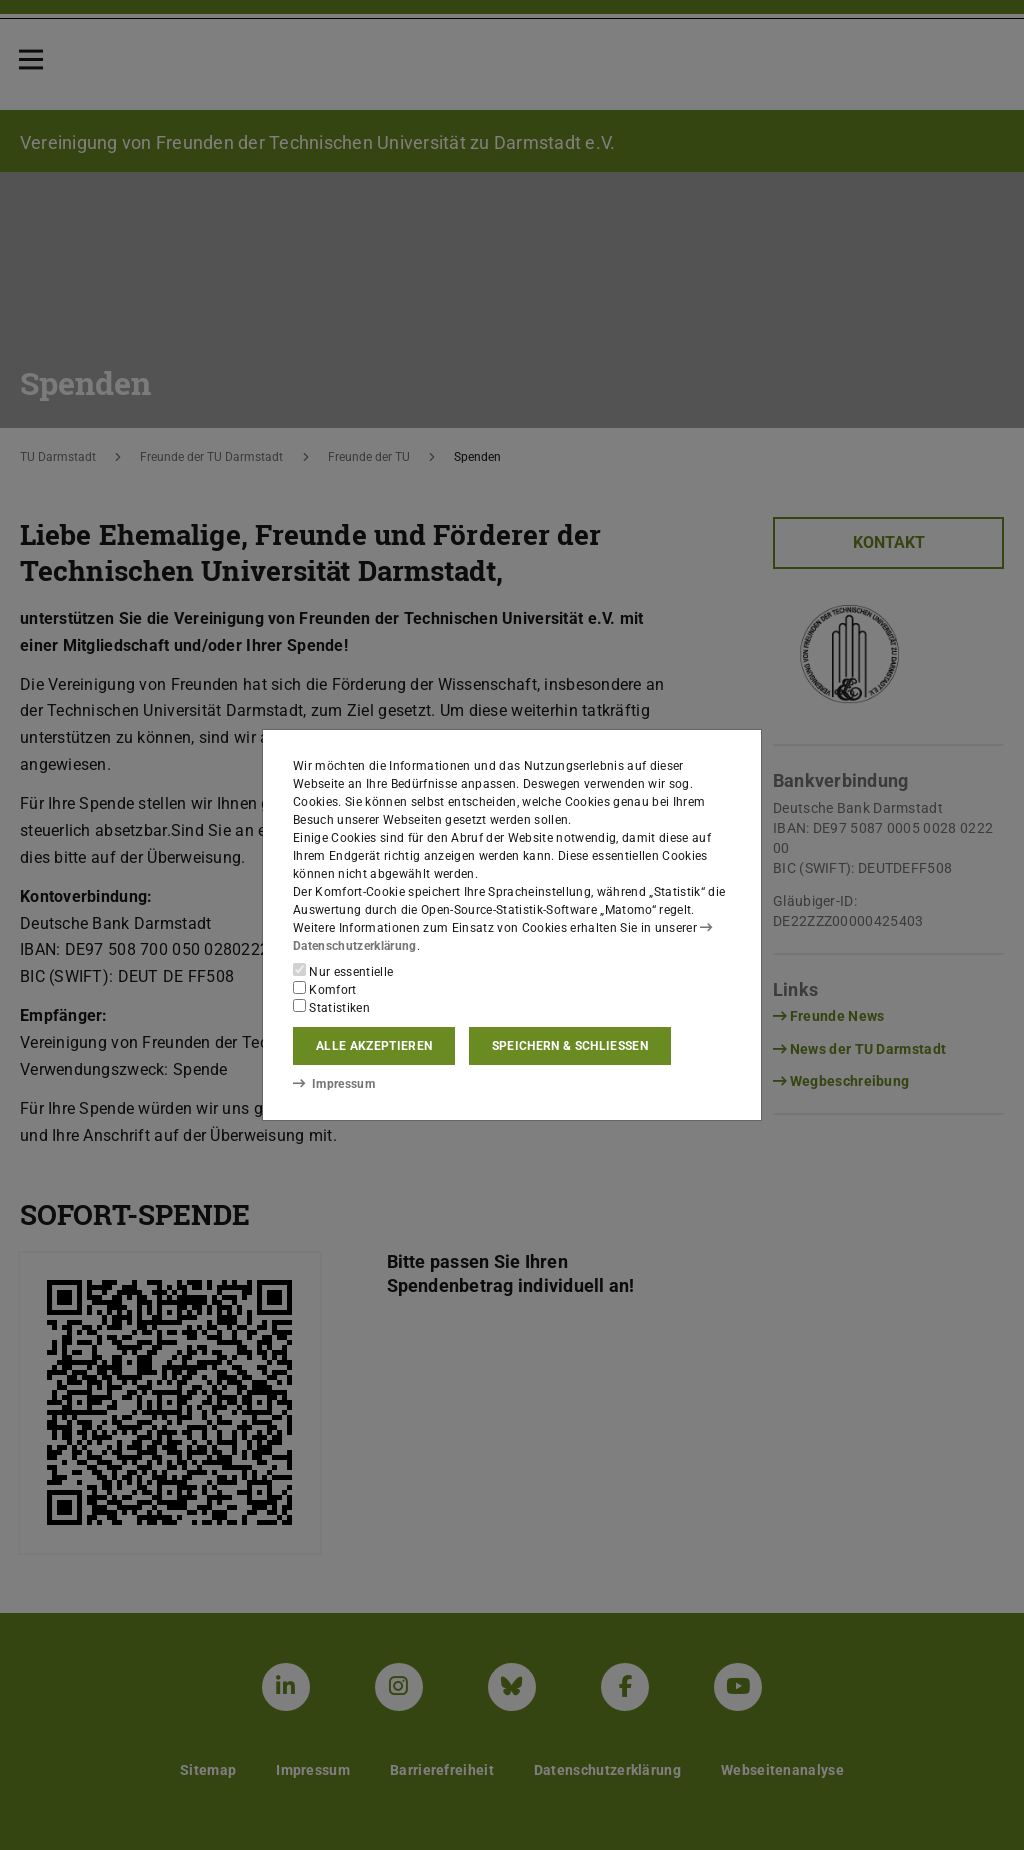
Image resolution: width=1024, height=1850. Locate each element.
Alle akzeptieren (374, 1046)
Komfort (325, 989)
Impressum (333, 1083)
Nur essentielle (343, 971)
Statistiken (331, 1007)
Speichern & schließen (570, 1046)
